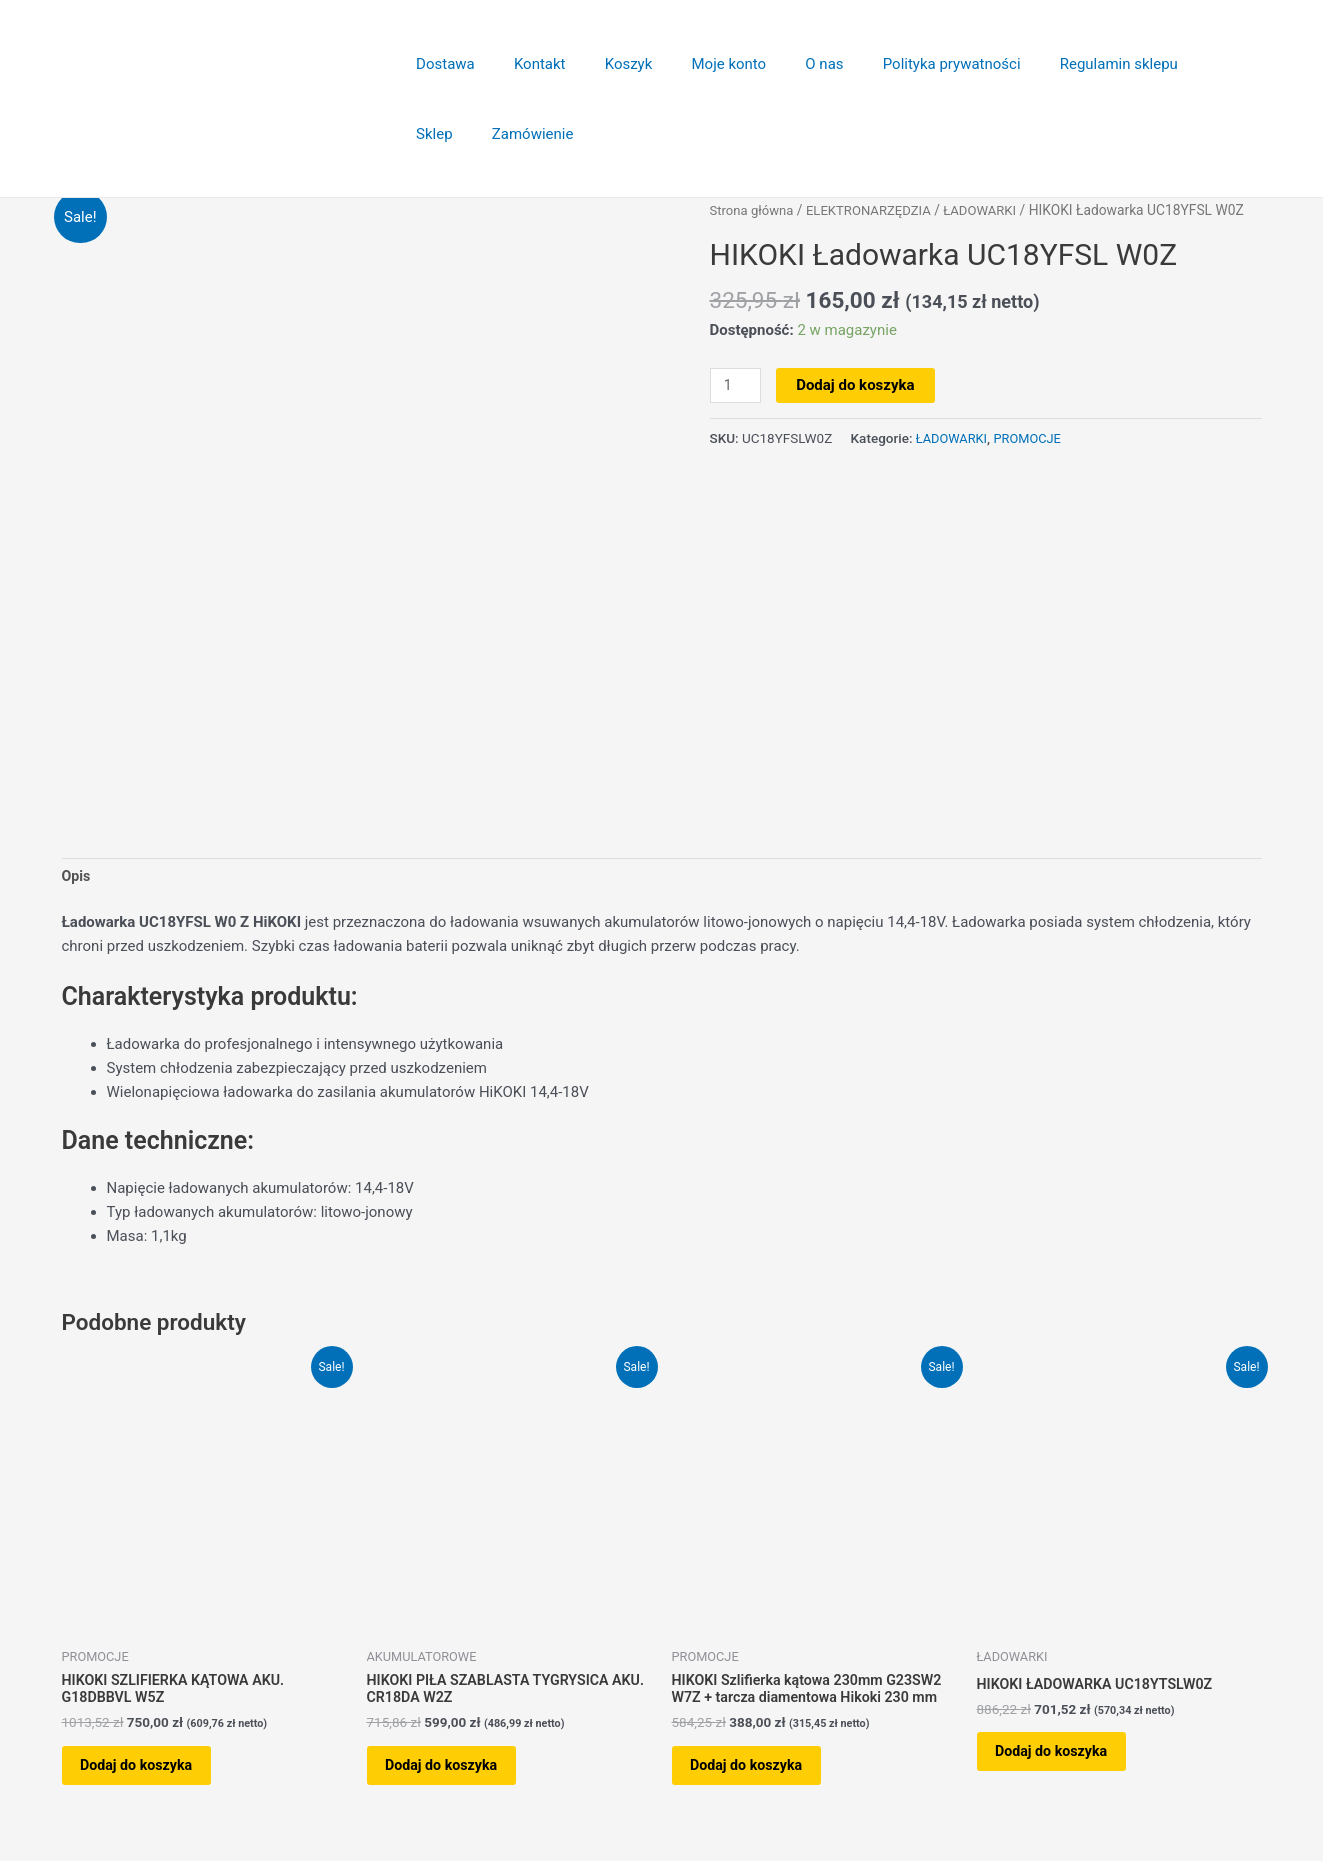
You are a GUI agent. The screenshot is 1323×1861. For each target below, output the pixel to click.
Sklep (1166, 64)
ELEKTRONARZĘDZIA (877, 210)
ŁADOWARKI (993, 210)
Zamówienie (453, 134)
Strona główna (754, 210)
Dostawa (441, 64)
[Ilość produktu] (737, 385)
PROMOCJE (1032, 437)
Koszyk (606, 64)
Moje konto (696, 64)
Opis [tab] (77, 878)
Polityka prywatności (901, 64)
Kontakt (526, 64)
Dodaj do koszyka (858, 385)
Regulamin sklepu (1059, 64)
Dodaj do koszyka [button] (151, 1775)
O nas (783, 64)
